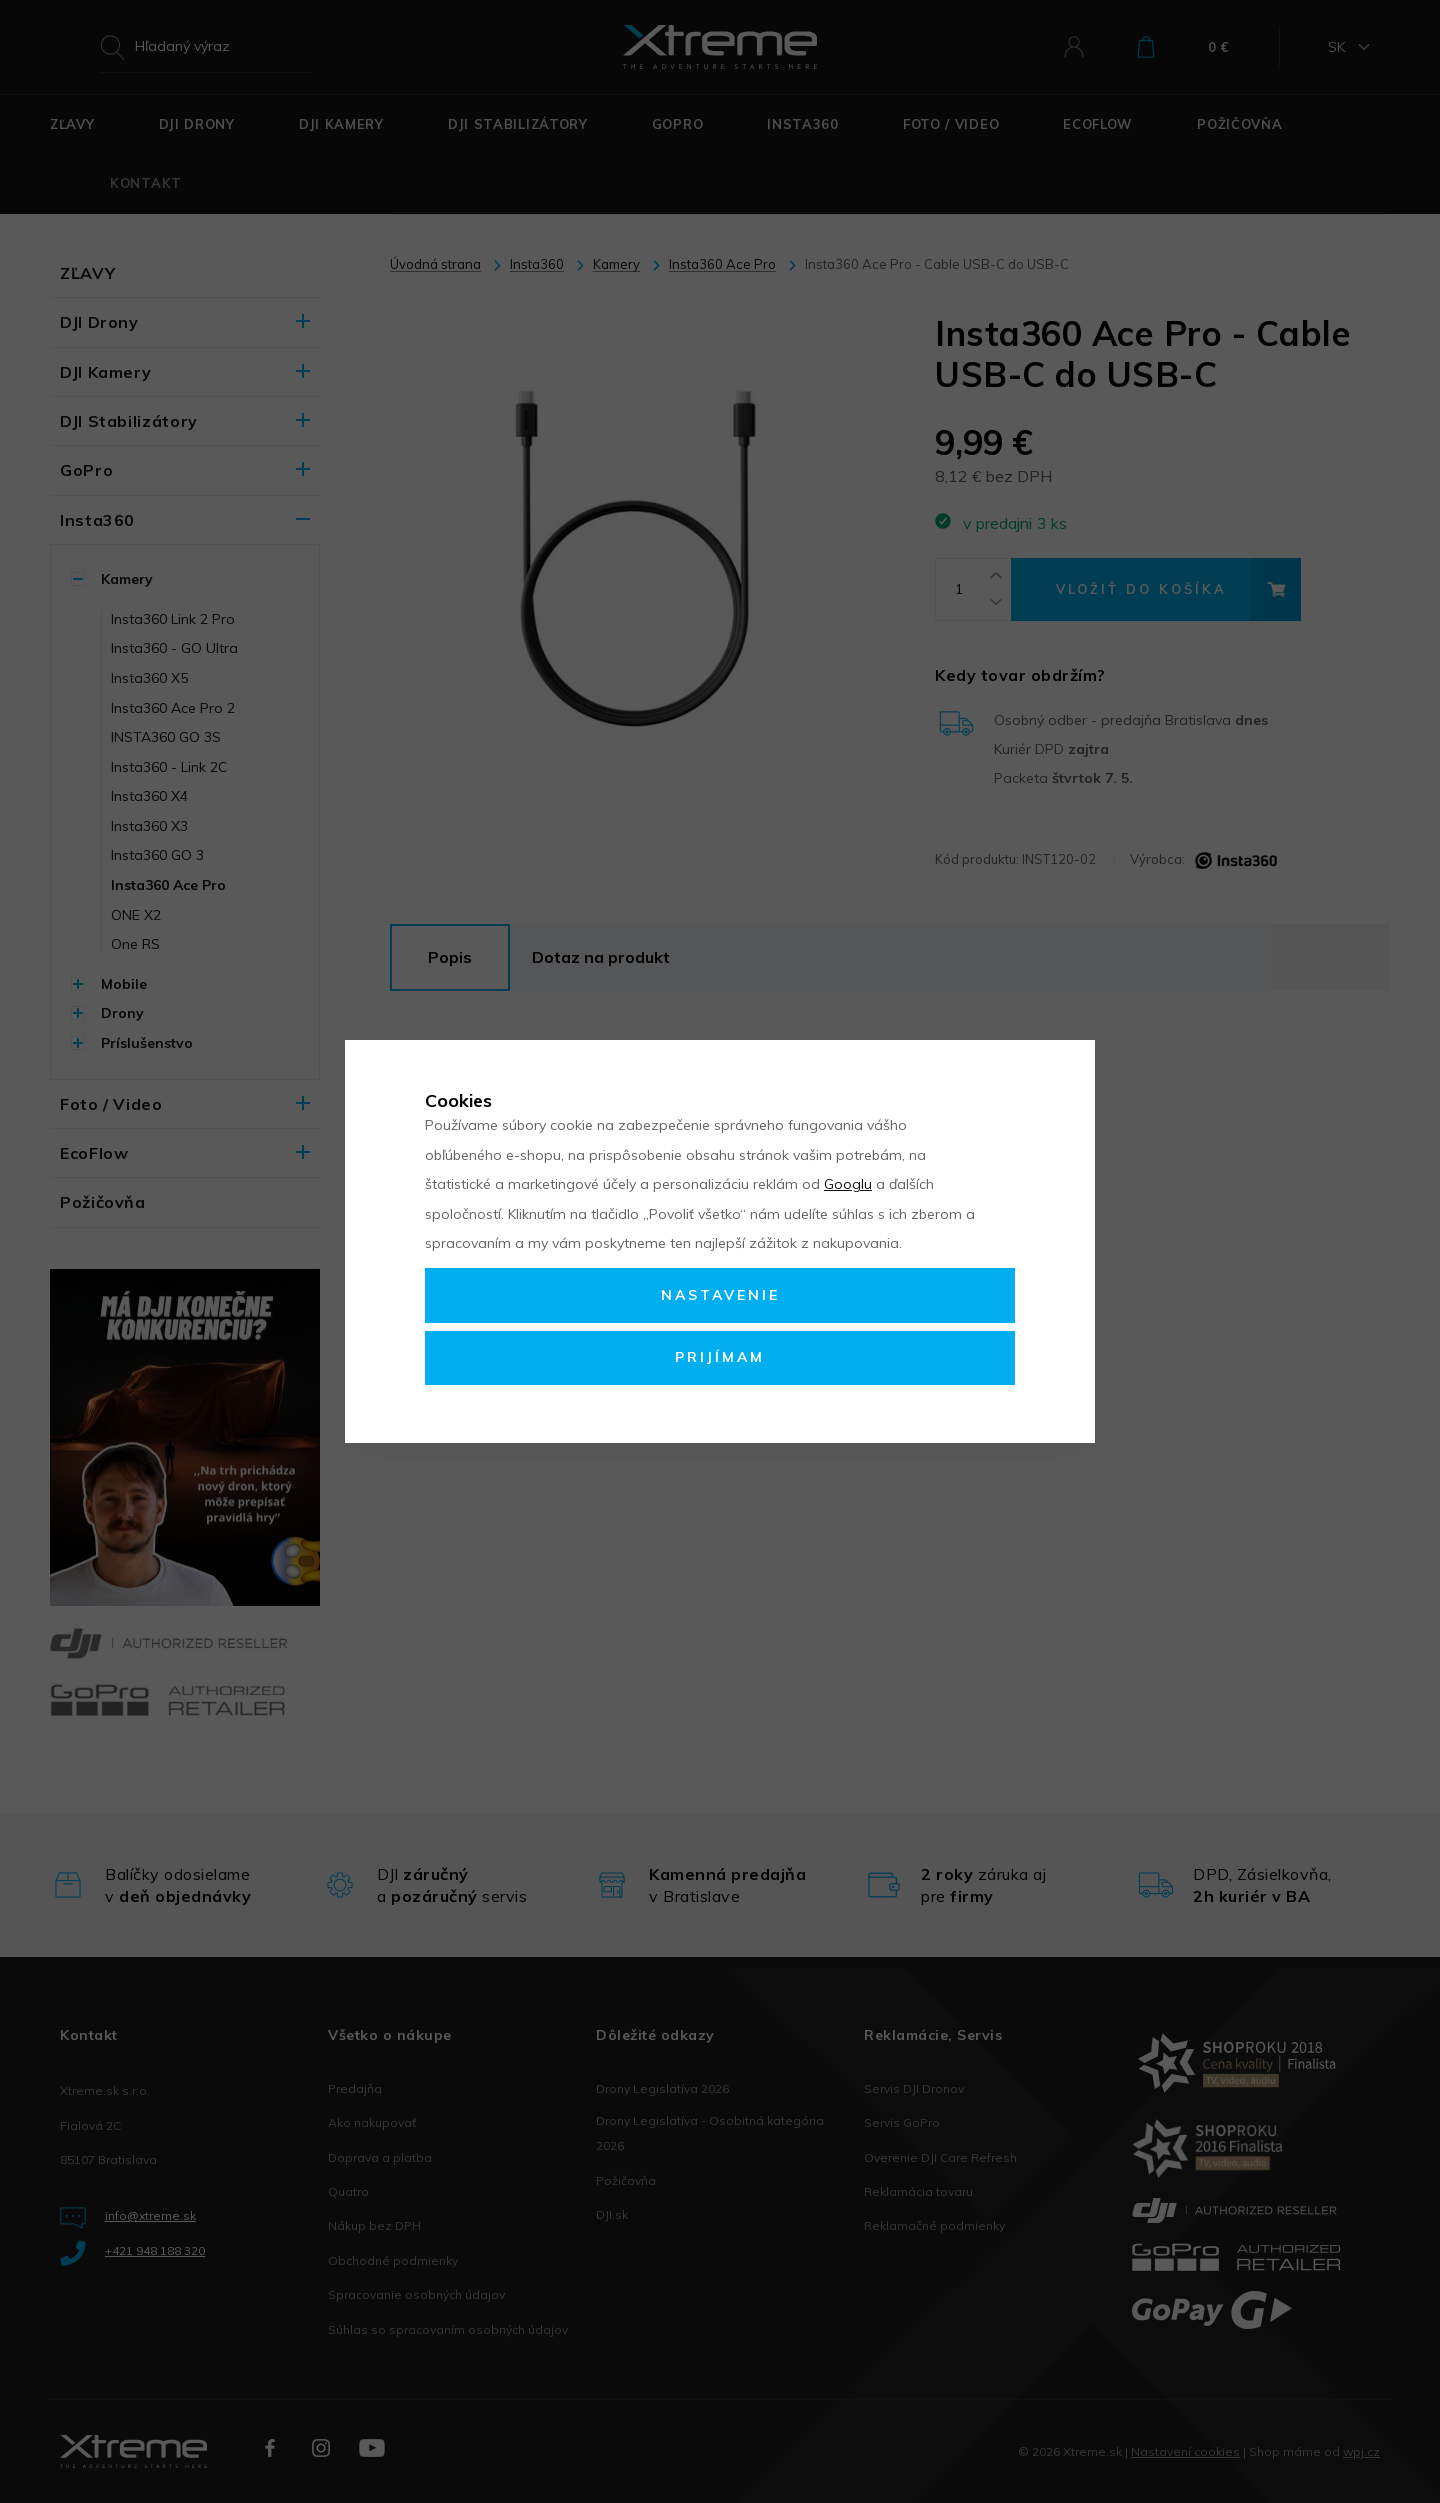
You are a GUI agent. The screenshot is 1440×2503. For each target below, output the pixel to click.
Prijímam (720, 1357)
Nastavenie (720, 1295)
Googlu (848, 1184)
